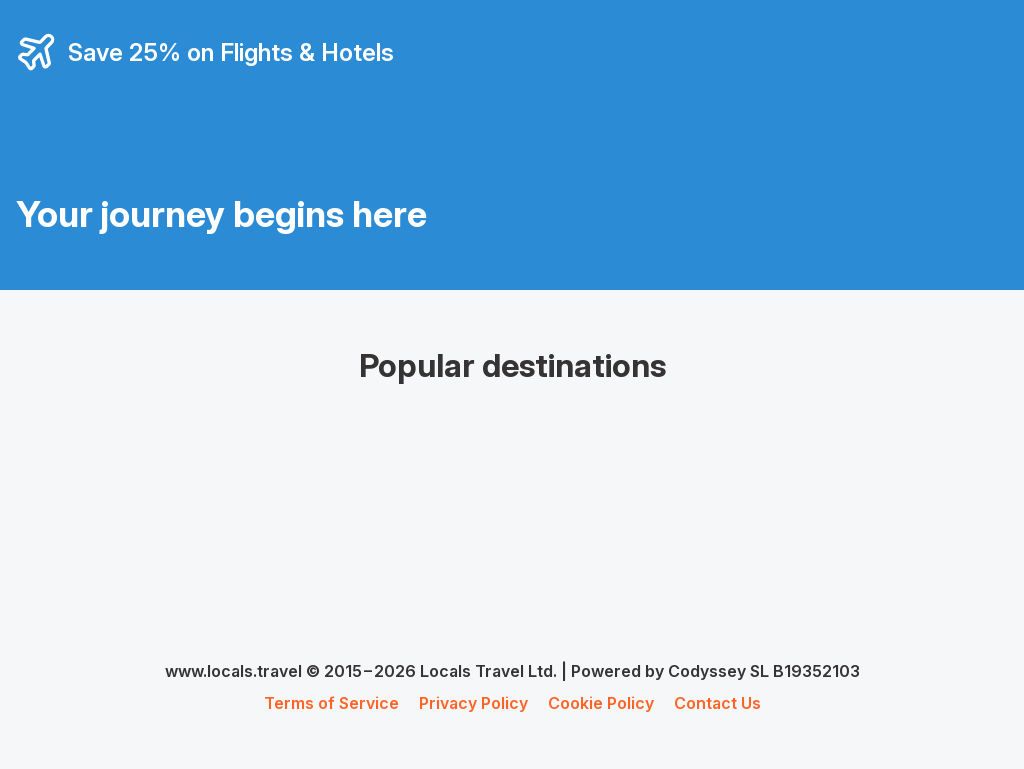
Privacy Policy (473, 703)
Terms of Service (331, 703)
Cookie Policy (601, 703)
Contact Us (717, 703)
